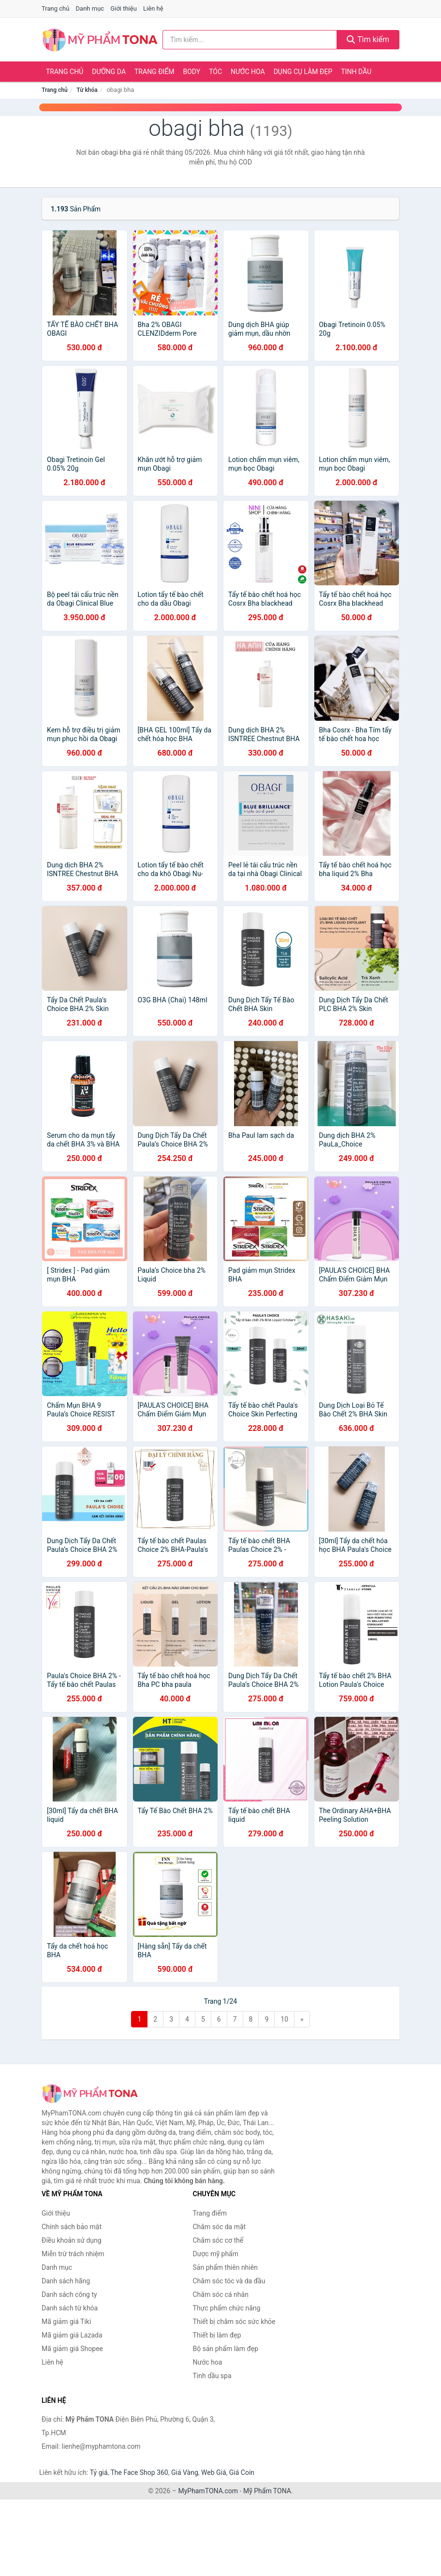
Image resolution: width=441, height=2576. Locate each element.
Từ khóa (86, 90)
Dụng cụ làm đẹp (303, 71)
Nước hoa (248, 71)
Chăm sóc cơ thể (218, 2240)
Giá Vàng (184, 2472)
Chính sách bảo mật (72, 2227)
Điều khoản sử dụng (72, 2240)
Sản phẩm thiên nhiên (225, 2267)
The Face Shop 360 (139, 2472)
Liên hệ (153, 8)
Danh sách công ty (69, 2294)
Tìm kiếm (368, 39)
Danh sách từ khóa (70, 2308)
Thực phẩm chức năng (227, 2308)
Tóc (215, 71)
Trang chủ (55, 8)
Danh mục (90, 8)
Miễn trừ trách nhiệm (73, 2254)
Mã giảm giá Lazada (72, 2335)
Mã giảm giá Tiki (66, 2321)
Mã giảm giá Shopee (72, 2349)
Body (192, 71)
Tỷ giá (99, 2472)
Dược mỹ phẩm (216, 2254)
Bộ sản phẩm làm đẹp (226, 2349)
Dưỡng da (109, 71)
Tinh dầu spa (212, 2376)
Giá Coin (241, 2472)
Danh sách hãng (66, 2281)
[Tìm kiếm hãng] (249, 39)
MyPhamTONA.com (208, 2491)
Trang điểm (154, 71)
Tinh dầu (356, 71)
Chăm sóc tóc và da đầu (229, 2281)
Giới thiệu (123, 8)
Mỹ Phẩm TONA (267, 2491)
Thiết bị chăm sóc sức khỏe (234, 2321)
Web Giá (213, 2472)
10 (284, 2019)
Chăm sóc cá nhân (221, 2294)
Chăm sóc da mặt (219, 2227)
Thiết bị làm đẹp (217, 2335)
